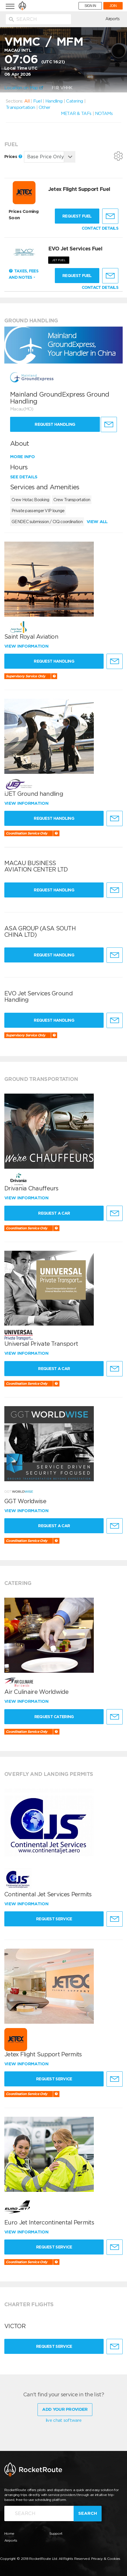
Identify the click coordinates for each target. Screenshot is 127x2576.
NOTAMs (104, 113)
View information (27, 646)
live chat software (63, 2420)
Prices (13, 156)
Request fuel (77, 216)
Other (45, 107)
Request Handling (55, 424)
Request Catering (54, 1716)
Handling (53, 101)
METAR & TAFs (76, 113)
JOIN (113, 6)
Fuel (37, 101)
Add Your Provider (64, 2409)
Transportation (20, 107)
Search (87, 2513)
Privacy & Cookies (105, 2558)
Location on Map (23, 87)
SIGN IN (90, 6)
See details (23, 476)
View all (97, 521)
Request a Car (54, 1213)
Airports (112, 18)
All (26, 101)
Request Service (54, 1919)
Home (9, 2533)
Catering (74, 101)
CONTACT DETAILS (100, 228)
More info (22, 456)
